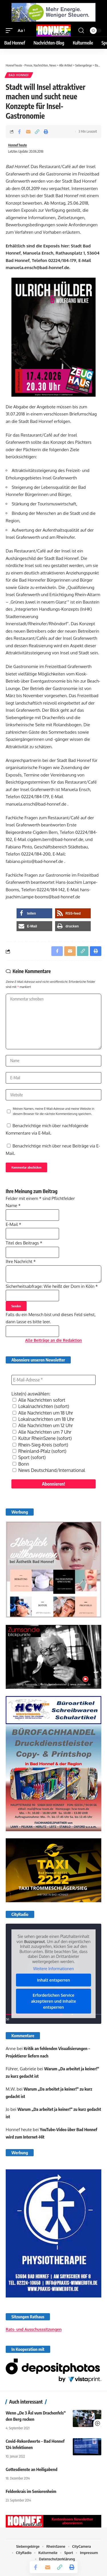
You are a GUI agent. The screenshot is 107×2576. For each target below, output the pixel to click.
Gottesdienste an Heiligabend (31, 2469)
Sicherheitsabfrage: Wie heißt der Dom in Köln (52, 1286)
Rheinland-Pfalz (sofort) (39, 1451)
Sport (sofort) (29, 1457)
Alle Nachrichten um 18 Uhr (43, 1413)
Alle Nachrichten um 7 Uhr (42, 1432)
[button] (10, 30)
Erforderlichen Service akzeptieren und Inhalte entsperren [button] (53, 2000)
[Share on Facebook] (19, 131)
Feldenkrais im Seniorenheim (31, 2491)
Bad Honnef (19, 75)
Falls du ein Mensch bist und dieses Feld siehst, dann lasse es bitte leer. (51, 1323)
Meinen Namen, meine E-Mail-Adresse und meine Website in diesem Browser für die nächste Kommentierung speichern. (53, 1111)
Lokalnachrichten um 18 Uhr (43, 1419)
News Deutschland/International (49, 1470)
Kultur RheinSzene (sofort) (42, 1438)
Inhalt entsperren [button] (53, 1979)
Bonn (21, 1464)
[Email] (28, 131)
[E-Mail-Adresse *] (53, 1380)
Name (13, 1205)
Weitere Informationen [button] (53, 1968)
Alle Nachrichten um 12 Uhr (43, 1425)
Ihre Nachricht (21, 1261)
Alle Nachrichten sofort (39, 1400)
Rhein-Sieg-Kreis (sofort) (40, 1445)
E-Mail (13, 1224)
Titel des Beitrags (24, 1243)
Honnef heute (17, 145)
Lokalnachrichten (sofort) (41, 1406)
